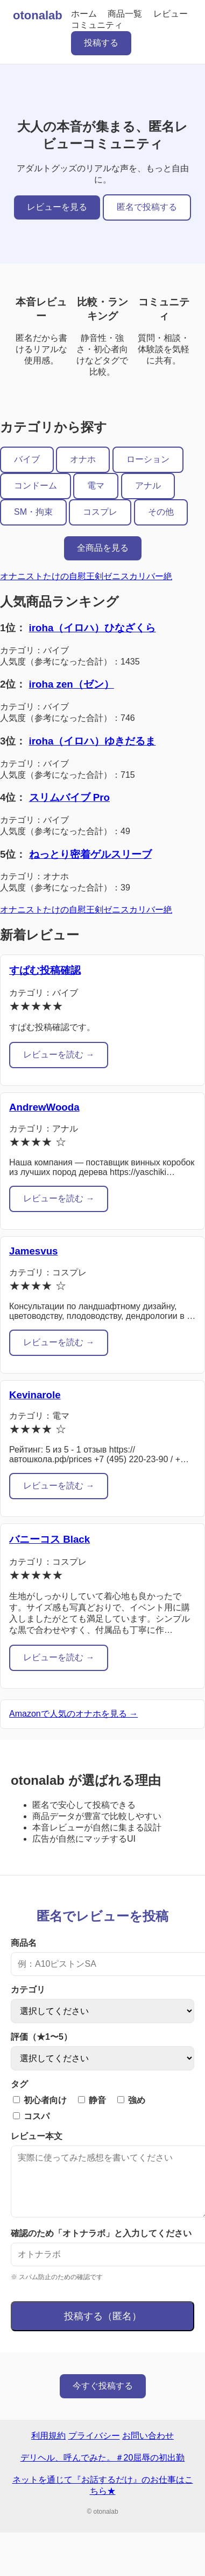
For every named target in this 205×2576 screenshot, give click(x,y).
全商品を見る (103, 547)
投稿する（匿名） (103, 2329)
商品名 (24, 1942)
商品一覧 (125, 13)
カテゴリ (28, 1989)
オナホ (83, 459)
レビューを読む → (58, 1054)
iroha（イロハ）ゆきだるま (92, 741)
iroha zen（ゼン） (71, 684)
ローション (147, 459)
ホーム (84, 13)
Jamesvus (33, 1251)
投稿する (101, 42)
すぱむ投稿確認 (45, 970)
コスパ (31, 2116)
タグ (19, 2084)
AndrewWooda (44, 1107)
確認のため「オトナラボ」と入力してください (101, 2246)
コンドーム (35, 485)
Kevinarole (35, 1394)
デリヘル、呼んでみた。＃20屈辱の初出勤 (102, 2470)
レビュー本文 (36, 2136)
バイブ (27, 459)
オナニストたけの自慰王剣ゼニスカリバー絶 (86, 576)
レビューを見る (57, 206)
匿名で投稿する (147, 206)
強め (131, 2100)
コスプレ (100, 511)
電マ (95, 485)
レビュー (170, 13)
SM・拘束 (33, 511)
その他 (161, 511)
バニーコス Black (49, 1539)
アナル (148, 485)
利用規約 (48, 2448)
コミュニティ (97, 25)
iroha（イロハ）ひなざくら (92, 627)
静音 (92, 2100)
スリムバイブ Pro (69, 797)
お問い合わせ (148, 2448)
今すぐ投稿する (103, 2398)
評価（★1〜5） (41, 2036)
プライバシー (94, 2448)
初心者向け (40, 2100)
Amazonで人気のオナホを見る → (73, 1713)
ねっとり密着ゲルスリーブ (90, 854)
